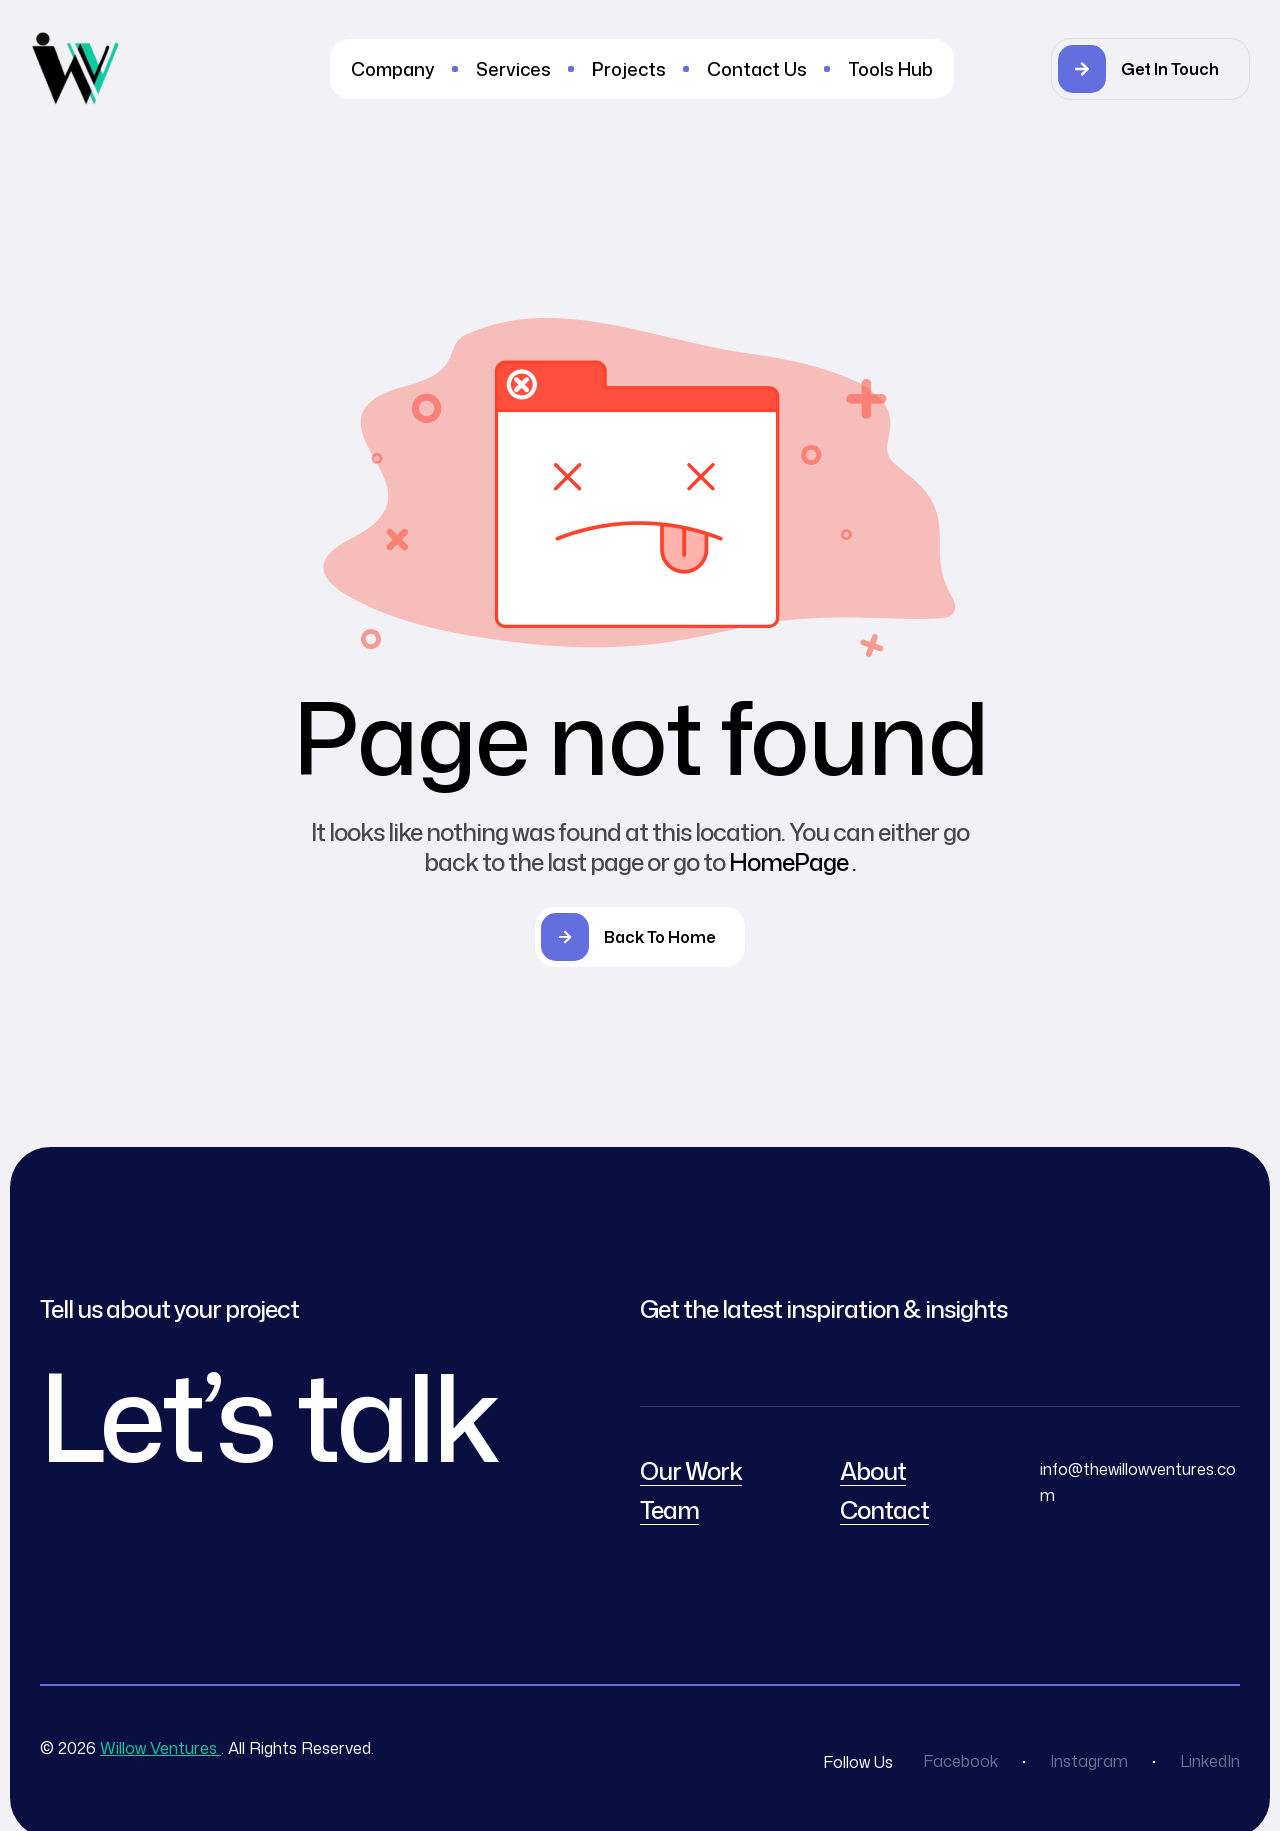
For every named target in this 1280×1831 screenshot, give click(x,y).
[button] (1150, 69)
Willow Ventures (160, 1748)
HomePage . (792, 862)
